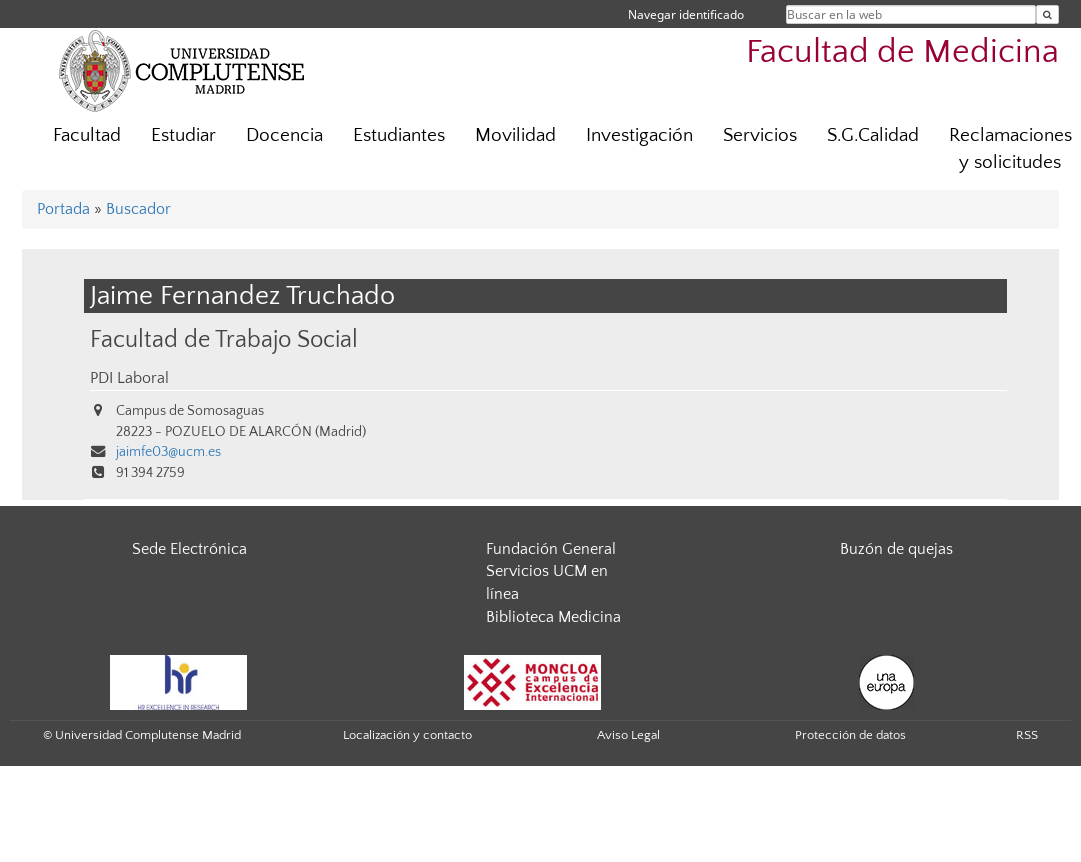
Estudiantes (399, 135)
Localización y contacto (407, 735)
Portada (63, 209)
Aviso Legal (628, 735)
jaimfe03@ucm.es (168, 452)
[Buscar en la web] (1047, 14)
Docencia (284, 135)
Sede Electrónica (189, 549)
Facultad (87, 135)
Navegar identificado (686, 14)
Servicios (760, 135)
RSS (1027, 735)
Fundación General (551, 549)
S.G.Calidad (873, 135)
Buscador (138, 209)
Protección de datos (850, 735)
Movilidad (515, 135)
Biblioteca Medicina (553, 617)
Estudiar (183, 135)
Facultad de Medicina (902, 52)
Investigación (639, 135)
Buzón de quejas (896, 549)
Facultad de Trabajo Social (224, 339)
